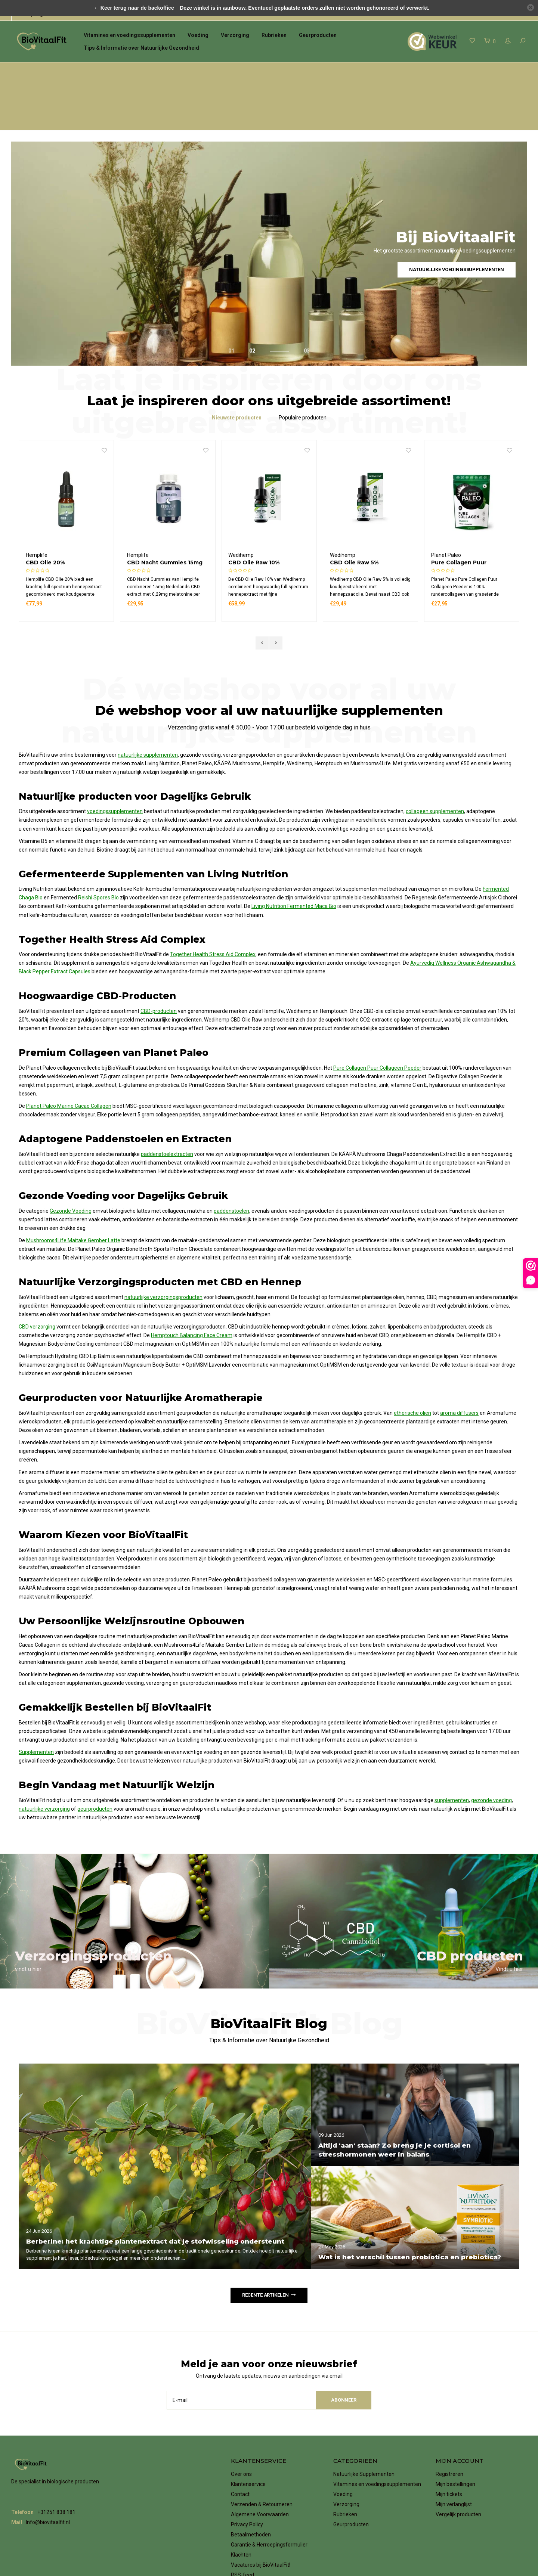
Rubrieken (274, 35)
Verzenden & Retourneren (262, 2451)
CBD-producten (158, 958)
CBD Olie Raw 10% (355, 509)
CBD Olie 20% (146, 509)
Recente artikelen (269, 2242)
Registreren (449, 2421)
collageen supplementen (435, 759)
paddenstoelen (231, 1158)
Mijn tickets (449, 2441)
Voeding (198, 35)
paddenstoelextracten (167, 1101)
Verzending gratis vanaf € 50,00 (356, 69)
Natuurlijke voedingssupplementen (456, 217)
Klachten (241, 2502)
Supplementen (36, 1699)
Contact (240, 2441)
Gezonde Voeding (71, 1158)
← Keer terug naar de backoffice (134, 8)
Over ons (241, 2421)
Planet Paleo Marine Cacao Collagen (68, 1053)
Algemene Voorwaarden (260, 2461)
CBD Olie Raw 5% (455, 509)
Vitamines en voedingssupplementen (129, 35)
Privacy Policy (247, 2471)
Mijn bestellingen (455, 2431)
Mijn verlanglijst (454, 2451)
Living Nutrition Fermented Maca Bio (293, 853)
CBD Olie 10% (45, 509)
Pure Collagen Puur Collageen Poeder (377, 1015)
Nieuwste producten (237, 365)
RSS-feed (242, 2522)
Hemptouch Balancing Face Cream (191, 1283)
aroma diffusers (459, 1360)
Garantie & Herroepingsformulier (269, 2492)
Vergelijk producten (458, 2461)
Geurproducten (318, 35)
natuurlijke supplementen (148, 702)
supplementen (452, 1747)
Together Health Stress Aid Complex (213, 902)
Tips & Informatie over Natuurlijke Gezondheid (141, 48)
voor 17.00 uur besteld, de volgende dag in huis (231, 69)
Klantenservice (248, 2431)
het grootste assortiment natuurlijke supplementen (78, 69)
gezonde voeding (491, 1747)
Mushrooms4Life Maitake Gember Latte (73, 1188)
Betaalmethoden (251, 2481)
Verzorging (235, 35)
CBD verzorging (37, 1274)
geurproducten (94, 1756)
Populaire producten (303, 365)
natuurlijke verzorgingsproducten (163, 1244)
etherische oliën (412, 1360)
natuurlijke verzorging (44, 1756)
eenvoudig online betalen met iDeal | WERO (475, 69)
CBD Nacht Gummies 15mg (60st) (266, 510)
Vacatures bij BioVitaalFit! (260, 2512)
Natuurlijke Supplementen (364, 2421)
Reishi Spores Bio (98, 845)
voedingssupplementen (115, 759)
